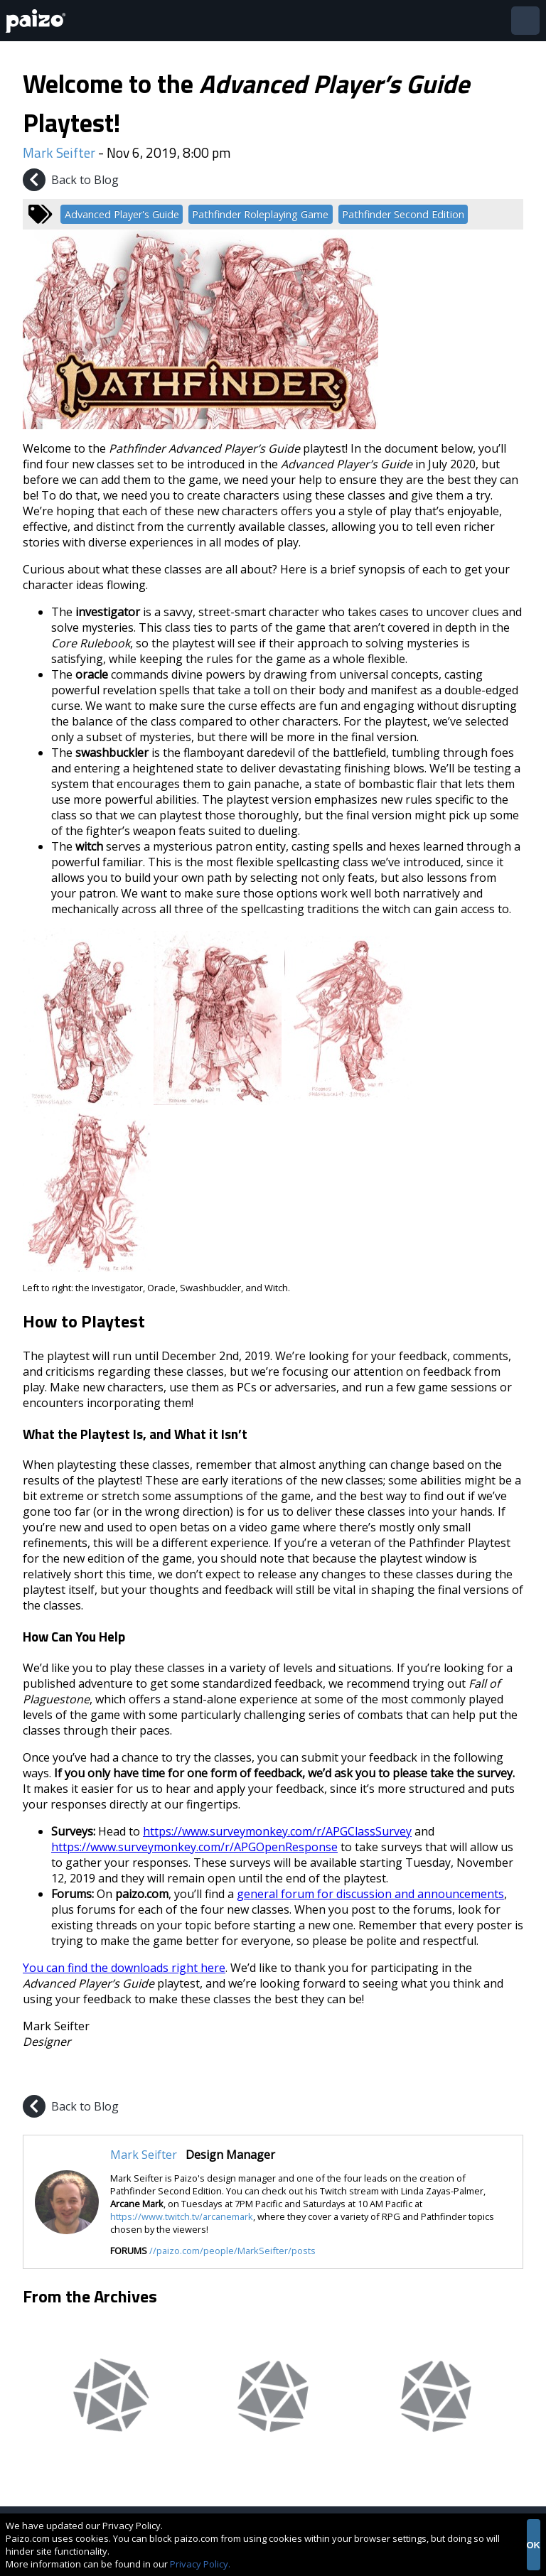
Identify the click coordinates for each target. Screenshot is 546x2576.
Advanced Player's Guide (122, 214)
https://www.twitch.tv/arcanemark (181, 2216)
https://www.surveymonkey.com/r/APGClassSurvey (277, 1831)
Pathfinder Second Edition (403, 214)
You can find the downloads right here (124, 1968)
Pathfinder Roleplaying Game (260, 214)
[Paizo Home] (38, 21)
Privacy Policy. (200, 2564)
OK (534, 2545)
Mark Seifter (59, 152)
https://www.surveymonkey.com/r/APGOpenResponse (194, 1847)
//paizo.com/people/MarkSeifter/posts (232, 2250)
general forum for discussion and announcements (370, 1894)
